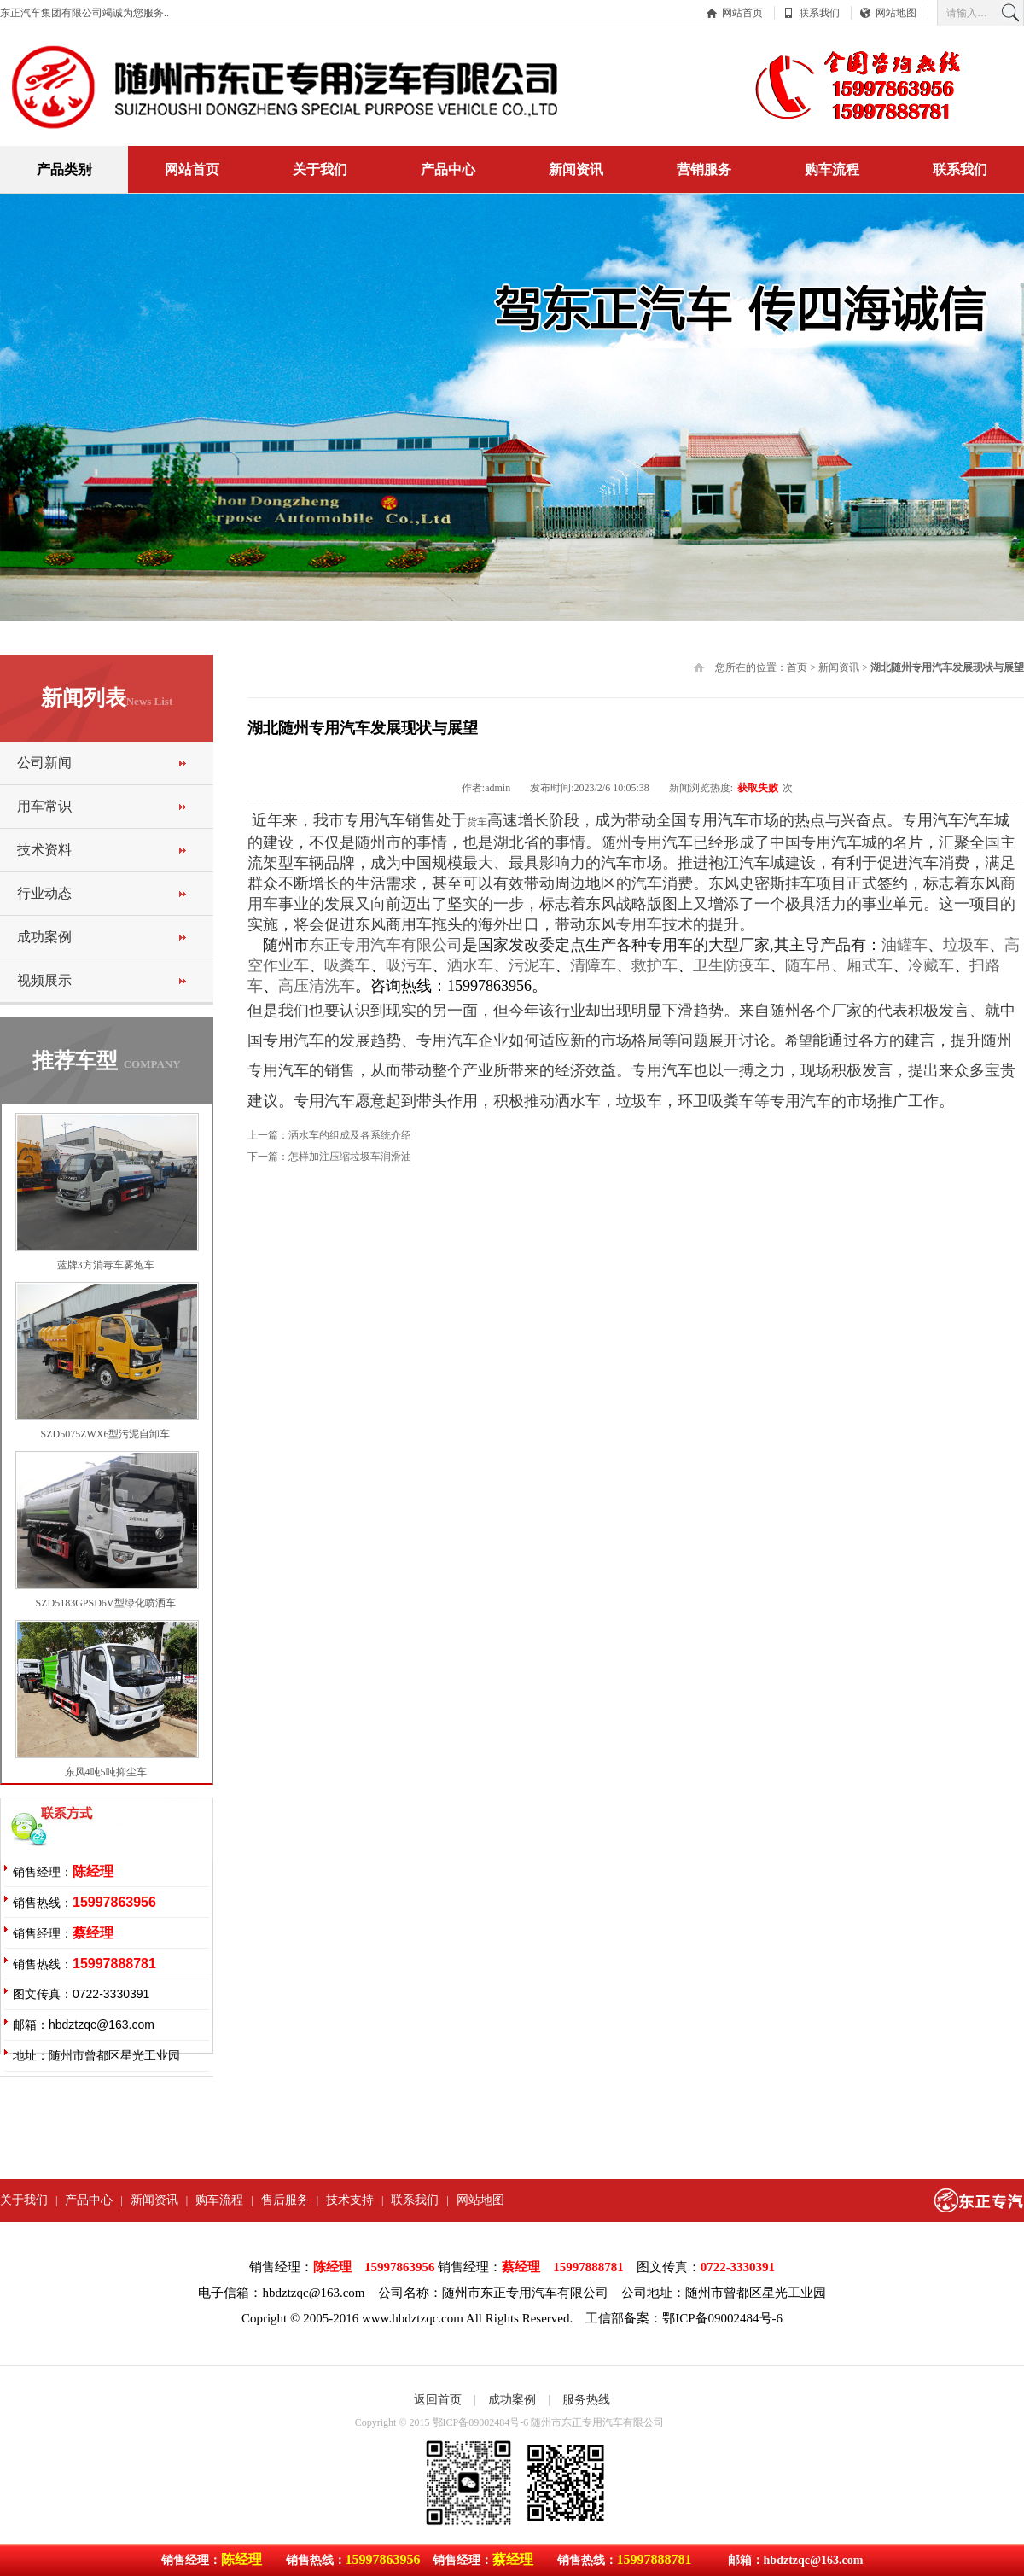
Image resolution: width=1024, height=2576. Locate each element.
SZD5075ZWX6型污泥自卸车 (106, 1434)
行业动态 (44, 893)
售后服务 (285, 2200)
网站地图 (896, 13)
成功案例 (44, 937)
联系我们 (819, 13)
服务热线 (586, 2399)
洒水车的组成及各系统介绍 (349, 1135)
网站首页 (742, 13)
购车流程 (832, 169)
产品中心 (448, 169)
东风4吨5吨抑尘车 (106, 1772)
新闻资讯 (576, 169)
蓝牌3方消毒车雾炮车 (105, 1265)
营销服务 (704, 169)
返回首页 (438, 2399)
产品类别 (64, 169)
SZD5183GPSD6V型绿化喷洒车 (105, 1603)
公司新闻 (44, 762)
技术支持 (350, 2200)
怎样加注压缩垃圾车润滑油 (349, 1157)
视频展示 (44, 980)
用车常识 (44, 806)
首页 (797, 667)
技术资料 (44, 849)
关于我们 (320, 169)
